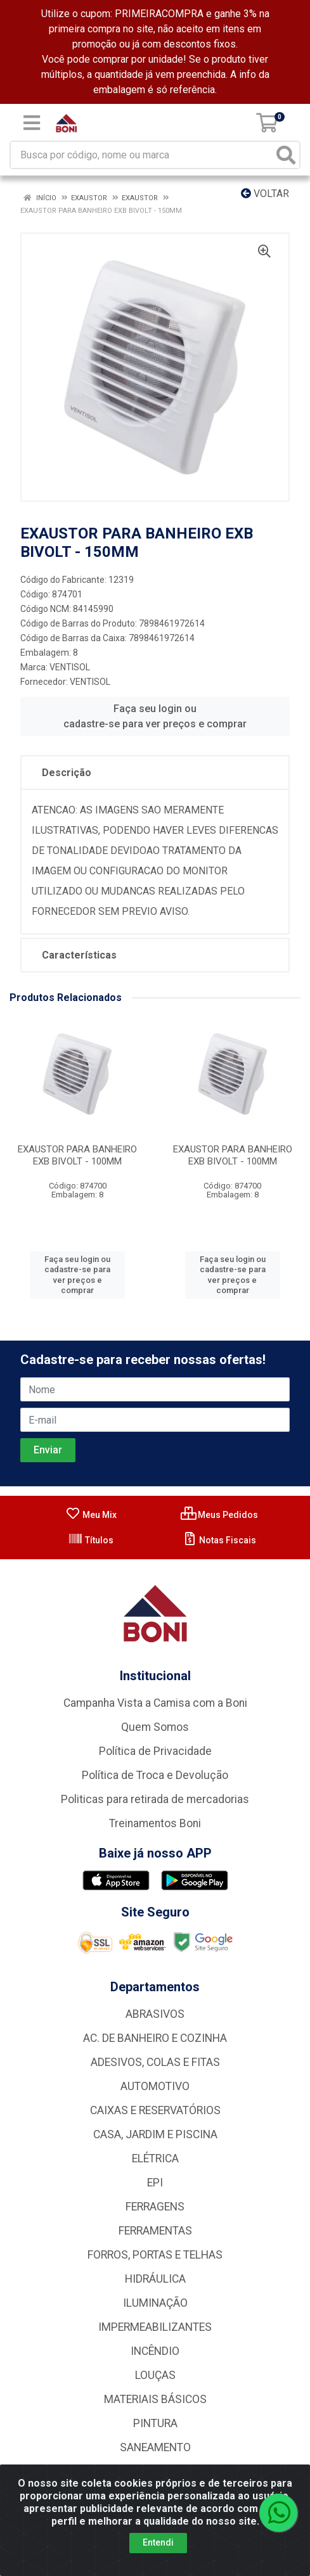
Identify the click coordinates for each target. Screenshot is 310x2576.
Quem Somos (155, 1727)
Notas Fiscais (219, 1540)
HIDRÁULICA (155, 2279)
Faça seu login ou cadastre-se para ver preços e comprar (155, 716)
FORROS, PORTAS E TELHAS (155, 2254)
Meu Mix (91, 1515)
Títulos (90, 1540)
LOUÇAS (155, 2375)
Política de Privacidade (155, 1751)
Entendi (158, 2542)
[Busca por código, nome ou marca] (142, 155)
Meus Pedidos (219, 1515)
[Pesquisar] (286, 155)
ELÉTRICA (155, 2158)
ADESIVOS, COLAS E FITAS (155, 2062)
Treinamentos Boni (155, 1823)
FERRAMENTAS (155, 2230)
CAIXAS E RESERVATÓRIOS (155, 2110)
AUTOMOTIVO (155, 2086)
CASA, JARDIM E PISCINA (155, 2134)
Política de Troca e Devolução (155, 1775)
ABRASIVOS (155, 2014)
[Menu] (31, 123)
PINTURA (155, 2423)
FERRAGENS (155, 2206)
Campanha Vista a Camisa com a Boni (155, 1703)
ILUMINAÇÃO (155, 2303)
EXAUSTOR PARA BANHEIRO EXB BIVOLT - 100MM (77, 1155)
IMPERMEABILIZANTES (155, 2327)
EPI (155, 2182)
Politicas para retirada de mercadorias (155, 1799)
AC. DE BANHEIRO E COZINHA (155, 2038)
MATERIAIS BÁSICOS (155, 2399)
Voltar (265, 194)
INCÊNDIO (155, 2351)
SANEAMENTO (155, 2447)
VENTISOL (69, 667)
